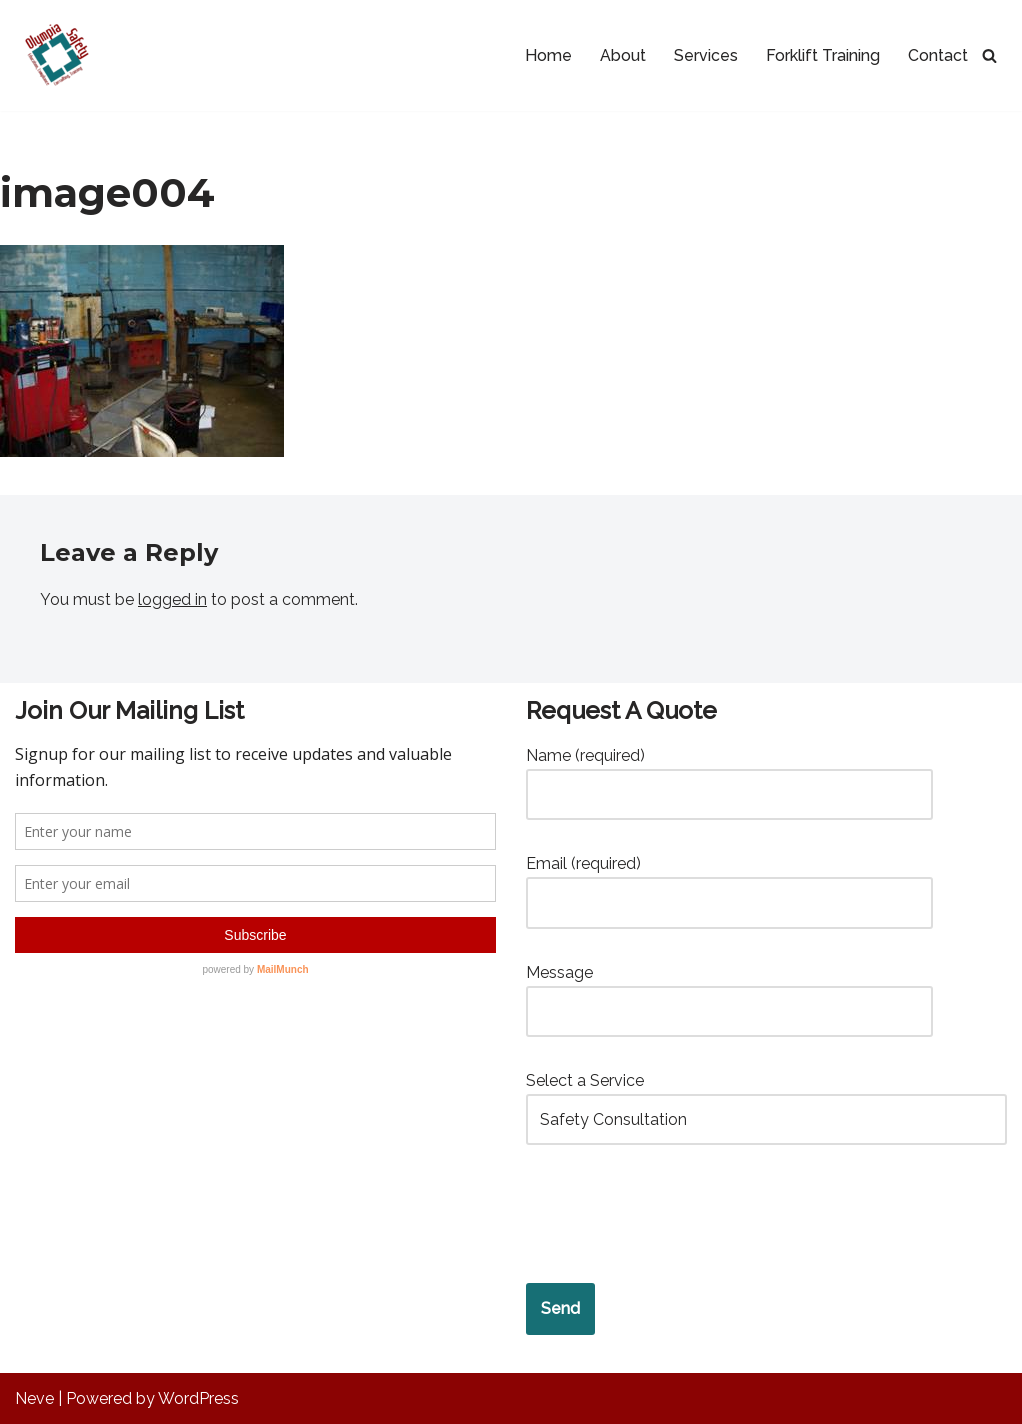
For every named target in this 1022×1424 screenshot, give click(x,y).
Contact (938, 55)
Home (548, 55)
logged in (172, 599)
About (623, 55)
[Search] (989, 55)
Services (706, 55)
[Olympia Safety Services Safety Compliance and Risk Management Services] (54, 55)
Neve (34, 1398)
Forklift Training (823, 55)
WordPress (198, 1398)
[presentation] (678, 1215)
